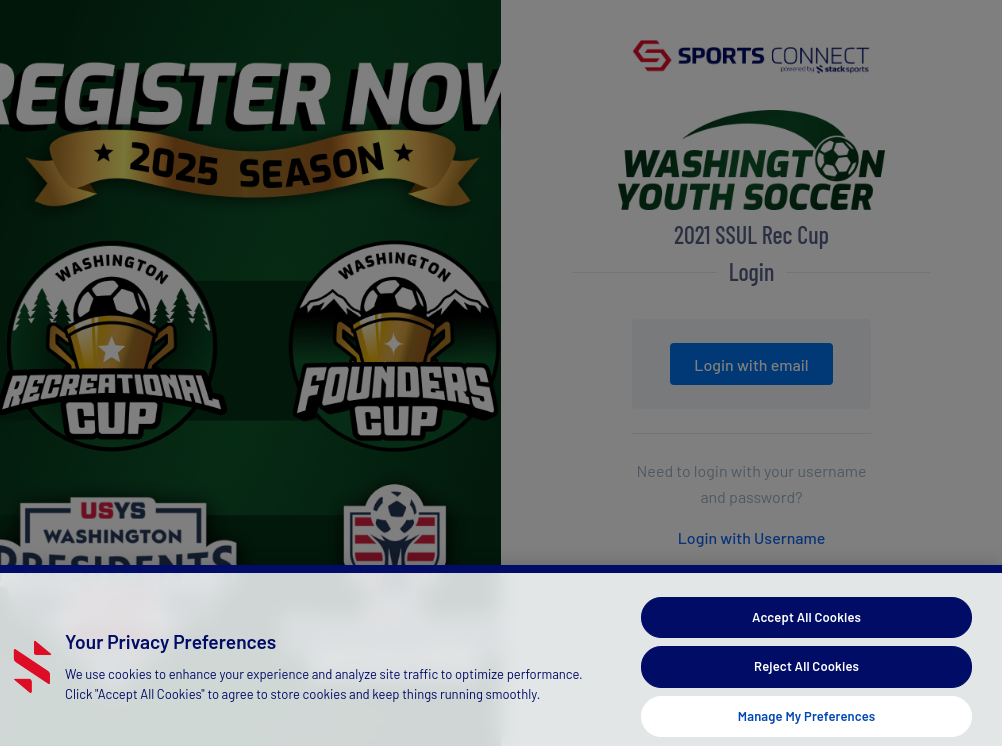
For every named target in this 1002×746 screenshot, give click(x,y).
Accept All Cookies (806, 626)
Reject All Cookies (806, 675)
